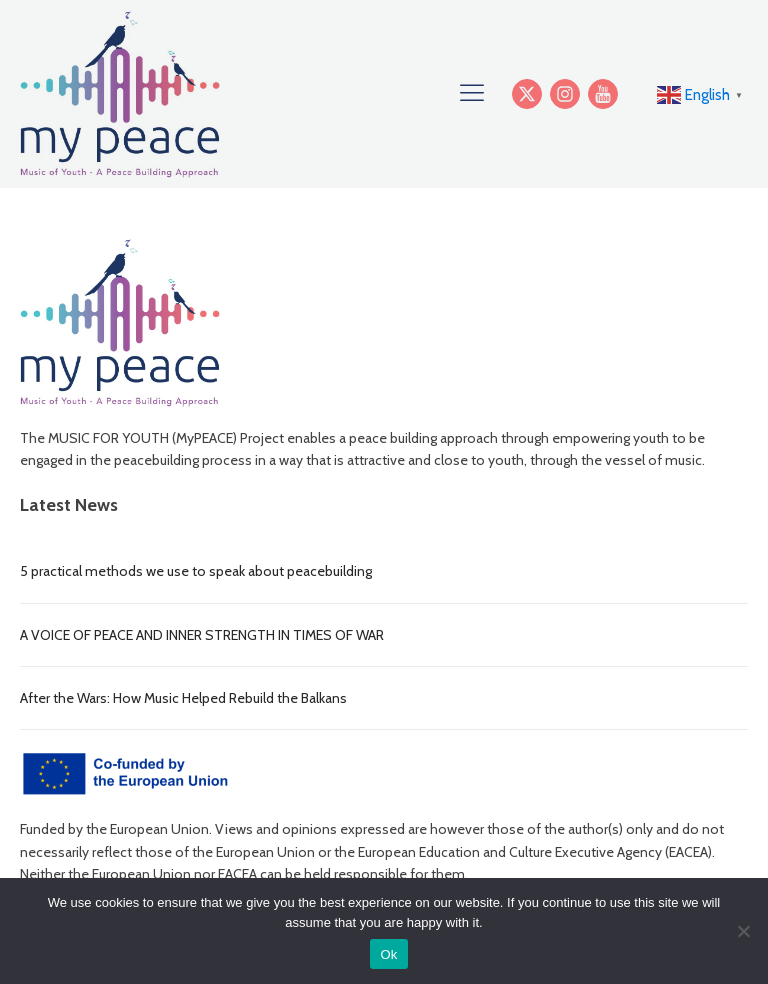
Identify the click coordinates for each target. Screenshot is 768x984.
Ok (388, 954)
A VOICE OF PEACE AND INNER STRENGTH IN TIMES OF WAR (202, 635)
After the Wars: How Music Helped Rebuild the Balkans (183, 698)
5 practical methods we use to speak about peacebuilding (196, 571)
